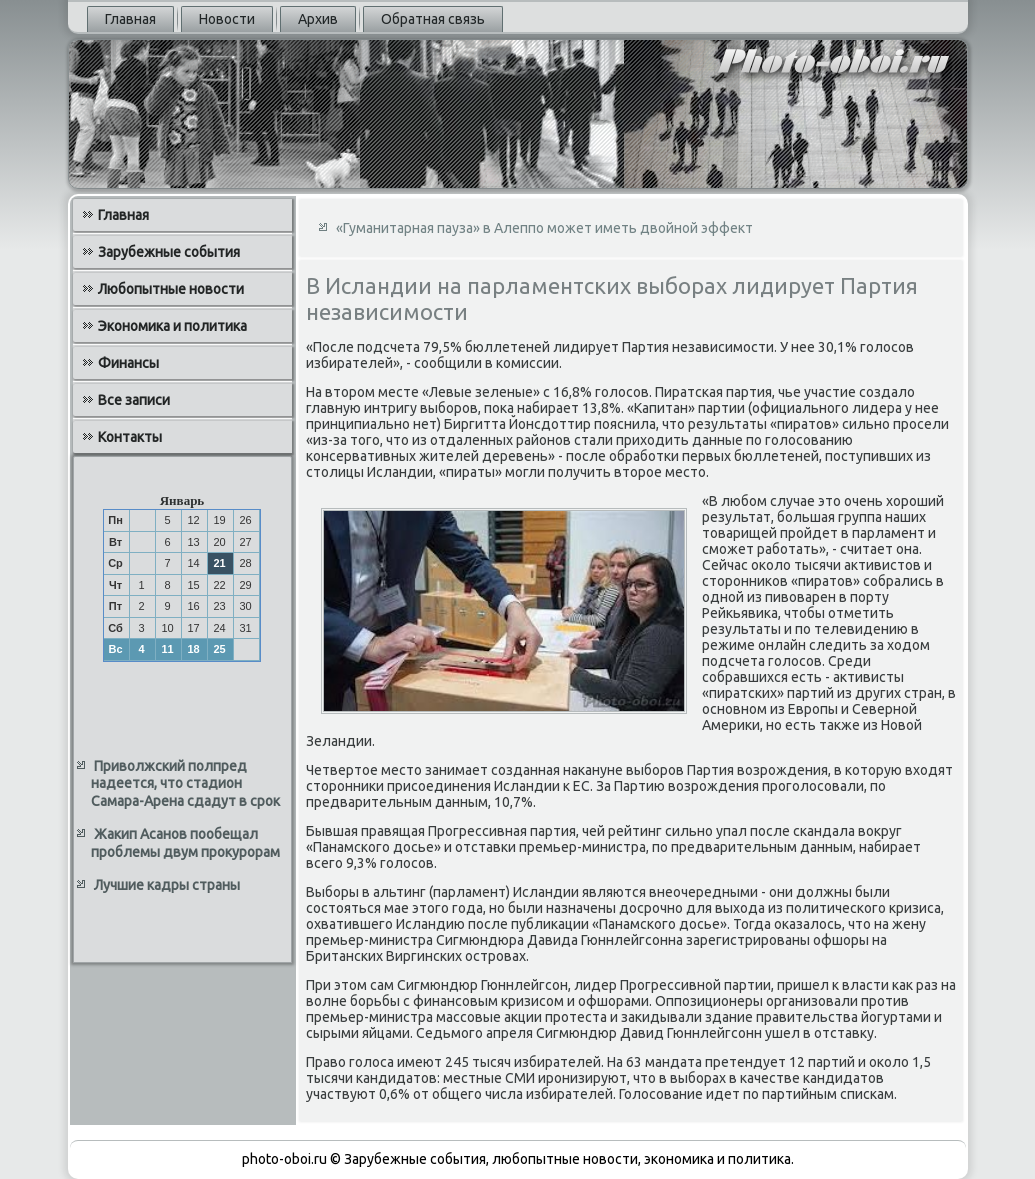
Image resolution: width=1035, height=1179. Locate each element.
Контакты (130, 437)
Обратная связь (433, 19)
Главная (130, 19)
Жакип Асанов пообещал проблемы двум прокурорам (185, 843)
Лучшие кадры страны (167, 885)
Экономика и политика (172, 326)
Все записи (134, 400)
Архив (318, 19)
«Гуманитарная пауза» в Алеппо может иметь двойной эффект (544, 228)
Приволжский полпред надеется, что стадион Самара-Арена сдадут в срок (185, 783)
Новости (227, 19)
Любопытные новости (171, 289)
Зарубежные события (169, 252)
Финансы (128, 363)
